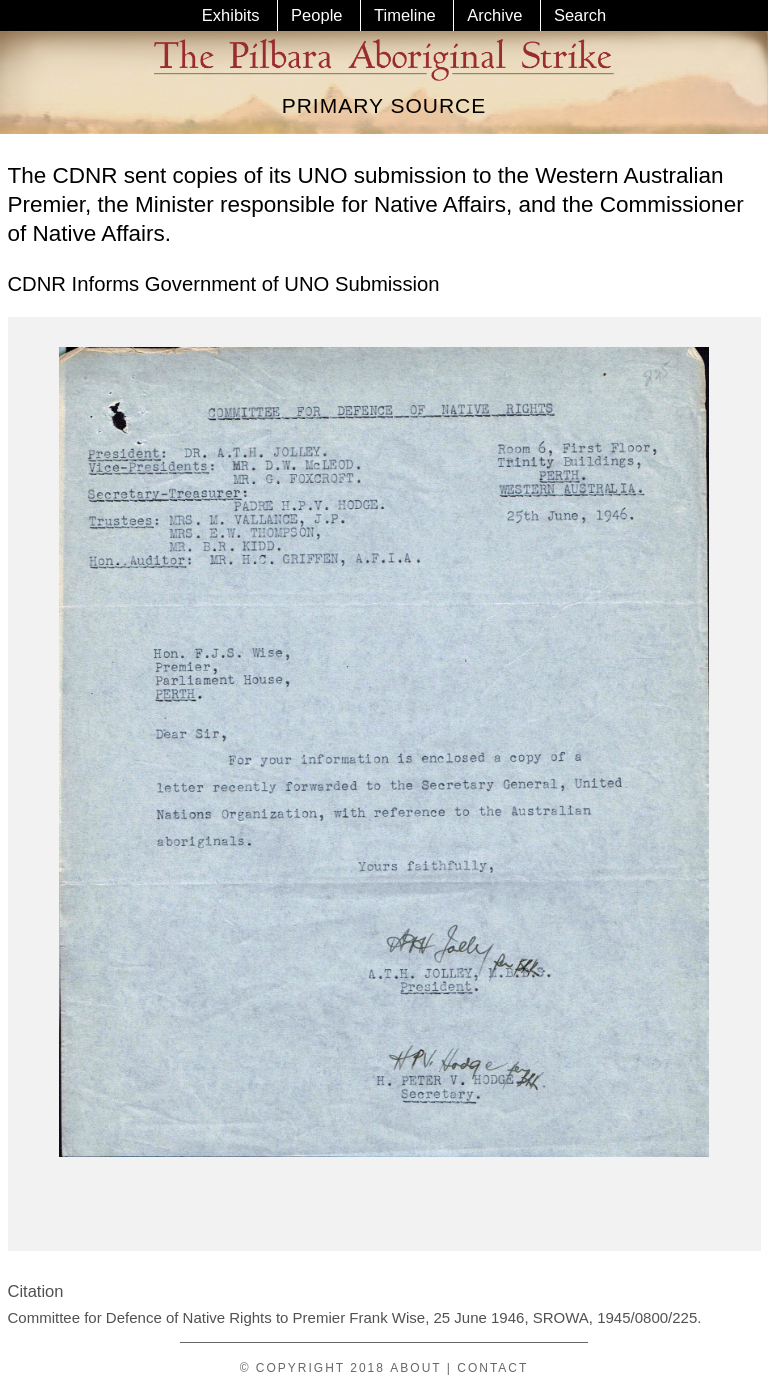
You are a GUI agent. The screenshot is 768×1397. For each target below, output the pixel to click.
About (415, 1368)
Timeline (405, 15)
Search (580, 15)
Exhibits (231, 15)
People (316, 15)
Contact (492, 1368)
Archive (494, 15)
